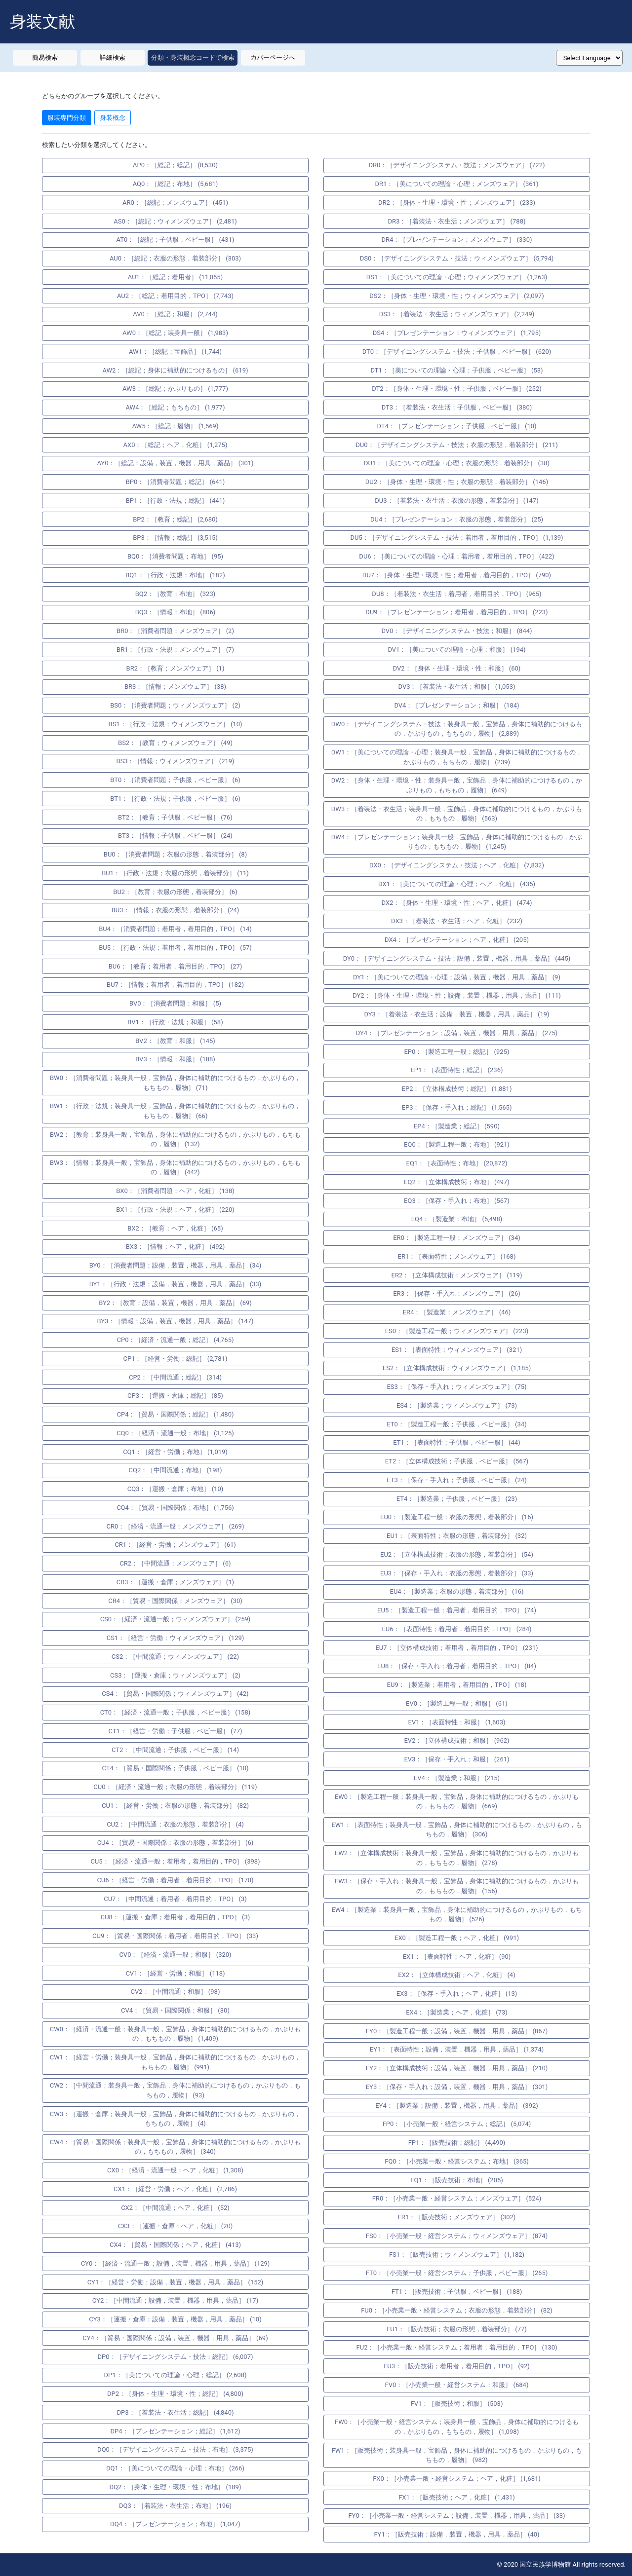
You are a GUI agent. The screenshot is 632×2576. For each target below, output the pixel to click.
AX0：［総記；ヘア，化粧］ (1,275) (175, 444)
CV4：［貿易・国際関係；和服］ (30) (175, 2010)
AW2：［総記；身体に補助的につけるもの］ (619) (175, 370)
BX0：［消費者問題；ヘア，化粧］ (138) (175, 1191)
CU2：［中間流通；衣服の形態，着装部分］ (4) (175, 1824)
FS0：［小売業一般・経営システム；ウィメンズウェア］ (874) (457, 2236)
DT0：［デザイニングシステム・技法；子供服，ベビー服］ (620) (457, 351)
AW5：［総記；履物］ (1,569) (175, 426)
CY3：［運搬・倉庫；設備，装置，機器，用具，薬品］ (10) (175, 2319)
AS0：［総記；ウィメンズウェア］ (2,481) (175, 221)
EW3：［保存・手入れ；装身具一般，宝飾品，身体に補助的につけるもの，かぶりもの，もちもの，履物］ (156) (457, 1886)
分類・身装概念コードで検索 (193, 57)
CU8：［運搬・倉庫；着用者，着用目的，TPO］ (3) (175, 1917)
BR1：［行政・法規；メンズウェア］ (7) (175, 649)
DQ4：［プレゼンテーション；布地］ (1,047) (175, 2524)
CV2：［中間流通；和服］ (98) (175, 1991)
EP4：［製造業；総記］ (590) (457, 1126)
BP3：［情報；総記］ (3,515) (175, 537)
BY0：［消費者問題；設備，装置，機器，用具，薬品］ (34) (175, 1265)
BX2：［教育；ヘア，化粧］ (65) (175, 1228)
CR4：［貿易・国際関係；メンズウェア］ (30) (175, 1601)
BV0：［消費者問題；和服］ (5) (175, 1003)
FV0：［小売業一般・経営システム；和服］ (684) (457, 2385)
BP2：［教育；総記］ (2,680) (175, 519)
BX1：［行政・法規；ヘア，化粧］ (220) (175, 1209)
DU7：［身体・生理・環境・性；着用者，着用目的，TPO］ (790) (456, 575)
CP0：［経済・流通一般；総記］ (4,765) (175, 1340)
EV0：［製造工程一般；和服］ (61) (457, 1703)
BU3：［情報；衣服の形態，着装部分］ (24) (175, 910)
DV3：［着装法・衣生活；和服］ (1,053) (456, 686)
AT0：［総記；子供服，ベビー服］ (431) (176, 239)
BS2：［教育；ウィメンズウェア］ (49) (175, 743)
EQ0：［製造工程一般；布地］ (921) (457, 1144)
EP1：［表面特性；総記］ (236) (456, 1070)
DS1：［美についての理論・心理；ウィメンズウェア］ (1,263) (457, 277)
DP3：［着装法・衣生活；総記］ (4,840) (175, 2412)
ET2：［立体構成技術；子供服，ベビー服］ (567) (457, 1461)
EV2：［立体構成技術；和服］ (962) (456, 1740)
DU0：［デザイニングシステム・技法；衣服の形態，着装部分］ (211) (456, 444)
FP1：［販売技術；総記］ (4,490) (457, 2142)
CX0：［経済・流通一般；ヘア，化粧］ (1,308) (175, 2170)
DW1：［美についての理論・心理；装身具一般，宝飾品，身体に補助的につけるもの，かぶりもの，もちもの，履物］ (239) (456, 757)
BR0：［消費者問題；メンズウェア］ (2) (175, 631)
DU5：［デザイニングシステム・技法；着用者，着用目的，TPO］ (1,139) (456, 537)
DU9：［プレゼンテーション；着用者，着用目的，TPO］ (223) (456, 612)
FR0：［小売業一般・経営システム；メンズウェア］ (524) (457, 2198)
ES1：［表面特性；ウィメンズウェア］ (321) (457, 1349)
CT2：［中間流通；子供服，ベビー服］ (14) (175, 1750)
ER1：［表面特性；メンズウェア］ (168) (457, 1256)
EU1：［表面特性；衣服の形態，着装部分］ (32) (457, 1535)
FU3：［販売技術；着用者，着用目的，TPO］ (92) (457, 2366)
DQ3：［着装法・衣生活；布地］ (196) (175, 2505)
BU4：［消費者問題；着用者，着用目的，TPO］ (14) (175, 929)
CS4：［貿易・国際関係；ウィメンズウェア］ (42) (175, 1693)
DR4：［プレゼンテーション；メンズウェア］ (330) (457, 239)
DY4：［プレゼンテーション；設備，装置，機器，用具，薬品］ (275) (457, 1033)
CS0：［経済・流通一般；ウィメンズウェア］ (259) (175, 1619)
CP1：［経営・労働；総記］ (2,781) (175, 1358)
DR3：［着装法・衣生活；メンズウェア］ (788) (457, 221)
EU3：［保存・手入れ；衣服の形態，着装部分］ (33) (456, 1573)
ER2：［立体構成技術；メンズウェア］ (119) (457, 1275)
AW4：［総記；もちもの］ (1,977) (175, 407)
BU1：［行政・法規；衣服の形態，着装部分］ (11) (175, 873)
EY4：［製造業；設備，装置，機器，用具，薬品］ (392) (456, 2105)
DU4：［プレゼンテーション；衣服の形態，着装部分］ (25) (456, 519)
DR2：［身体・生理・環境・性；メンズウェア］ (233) (456, 202)
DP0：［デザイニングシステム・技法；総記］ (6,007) (175, 2356)
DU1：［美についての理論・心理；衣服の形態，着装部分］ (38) (457, 463)
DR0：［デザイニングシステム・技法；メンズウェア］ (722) (457, 165)
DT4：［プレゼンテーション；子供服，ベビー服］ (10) (456, 426)
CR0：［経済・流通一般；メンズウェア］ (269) (175, 1526)
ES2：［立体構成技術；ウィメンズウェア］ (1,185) (457, 1368)
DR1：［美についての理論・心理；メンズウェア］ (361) (457, 183)
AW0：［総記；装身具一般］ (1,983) (175, 332)
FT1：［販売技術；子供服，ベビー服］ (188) (457, 2291)
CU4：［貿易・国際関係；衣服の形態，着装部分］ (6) (175, 1842)
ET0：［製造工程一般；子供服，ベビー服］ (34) (456, 1424)
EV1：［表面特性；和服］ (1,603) (457, 1722)
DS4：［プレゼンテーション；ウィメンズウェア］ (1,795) (457, 332)
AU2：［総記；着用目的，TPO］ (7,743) (175, 295)
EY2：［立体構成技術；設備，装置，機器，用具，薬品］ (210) (457, 2068)
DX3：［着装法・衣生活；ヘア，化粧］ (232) (456, 921)
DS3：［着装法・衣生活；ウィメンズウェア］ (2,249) (457, 314)
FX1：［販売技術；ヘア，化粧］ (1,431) (456, 2497)
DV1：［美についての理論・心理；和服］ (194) (456, 649)
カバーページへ (272, 57)
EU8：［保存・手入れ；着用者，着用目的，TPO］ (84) (456, 1666)
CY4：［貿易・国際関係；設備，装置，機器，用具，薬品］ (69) (175, 2338)
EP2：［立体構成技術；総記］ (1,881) (457, 1088)
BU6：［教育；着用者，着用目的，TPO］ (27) (175, 966)
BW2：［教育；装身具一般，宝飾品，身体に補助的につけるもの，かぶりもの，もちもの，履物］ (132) (175, 1139)
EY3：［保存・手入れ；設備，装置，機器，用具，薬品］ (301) (457, 2087)
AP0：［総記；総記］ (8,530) (175, 165)
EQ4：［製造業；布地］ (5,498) (457, 1219)
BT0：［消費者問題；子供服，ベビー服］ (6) (175, 780)
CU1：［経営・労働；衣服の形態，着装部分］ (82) (175, 1805)
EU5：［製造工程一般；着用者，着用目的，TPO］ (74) (456, 1610)
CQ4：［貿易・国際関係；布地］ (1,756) (175, 1507)
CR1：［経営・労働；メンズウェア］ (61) (175, 1544)
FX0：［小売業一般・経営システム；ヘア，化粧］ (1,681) (457, 2478)
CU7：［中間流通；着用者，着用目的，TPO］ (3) (175, 1899)
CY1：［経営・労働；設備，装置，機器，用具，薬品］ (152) (175, 2282)
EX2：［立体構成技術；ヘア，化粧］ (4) (456, 1975)
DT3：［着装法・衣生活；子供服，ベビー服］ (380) (457, 407)
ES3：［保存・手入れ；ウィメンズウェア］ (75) (456, 1386)
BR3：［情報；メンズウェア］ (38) (175, 686)
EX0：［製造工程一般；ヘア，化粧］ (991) (457, 1937)
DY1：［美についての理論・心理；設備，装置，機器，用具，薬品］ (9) (456, 977)
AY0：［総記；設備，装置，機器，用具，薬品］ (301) (175, 463)
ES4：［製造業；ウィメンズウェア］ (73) (456, 1405)
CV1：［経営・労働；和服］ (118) (175, 1973)
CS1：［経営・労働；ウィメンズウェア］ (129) (175, 1638)
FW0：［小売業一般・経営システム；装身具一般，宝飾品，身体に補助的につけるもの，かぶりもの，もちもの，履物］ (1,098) (457, 2426)
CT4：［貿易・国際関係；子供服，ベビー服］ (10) (175, 1768)
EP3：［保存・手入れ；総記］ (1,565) (457, 1107)
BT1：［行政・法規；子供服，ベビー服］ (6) (175, 798)
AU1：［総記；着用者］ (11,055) (175, 277)
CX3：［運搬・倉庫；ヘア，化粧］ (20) (175, 2226)
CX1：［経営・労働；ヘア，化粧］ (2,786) (175, 2189)
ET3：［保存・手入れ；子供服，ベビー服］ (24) (456, 1480)
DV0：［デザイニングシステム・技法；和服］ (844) (456, 631)
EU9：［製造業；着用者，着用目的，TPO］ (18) (457, 1684)
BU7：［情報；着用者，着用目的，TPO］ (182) (175, 984)
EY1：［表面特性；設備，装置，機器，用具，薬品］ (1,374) (457, 2049)
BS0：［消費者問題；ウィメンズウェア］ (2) (175, 705)
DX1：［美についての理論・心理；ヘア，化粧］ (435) (456, 884)
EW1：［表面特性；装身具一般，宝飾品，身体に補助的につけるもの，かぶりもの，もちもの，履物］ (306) (456, 1829)
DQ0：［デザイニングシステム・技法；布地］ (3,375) (175, 2449)
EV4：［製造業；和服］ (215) (457, 1778)
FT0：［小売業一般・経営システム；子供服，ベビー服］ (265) (457, 2273)
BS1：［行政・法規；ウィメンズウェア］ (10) (175, 724)
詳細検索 (112, 57)
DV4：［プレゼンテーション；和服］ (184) (456, 705)
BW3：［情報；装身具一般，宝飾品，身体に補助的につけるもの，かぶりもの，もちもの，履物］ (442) (175, 1167)
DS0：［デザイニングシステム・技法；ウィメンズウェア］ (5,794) (457, 258)
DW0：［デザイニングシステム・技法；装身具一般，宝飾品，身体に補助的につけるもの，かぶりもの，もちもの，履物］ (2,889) (456, 729)
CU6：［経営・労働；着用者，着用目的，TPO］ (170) (175, 1880)
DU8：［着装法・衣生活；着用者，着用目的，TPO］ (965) (456, 593)
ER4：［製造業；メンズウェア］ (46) (457, 1312)
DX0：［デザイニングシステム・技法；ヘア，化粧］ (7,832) (456, 865)
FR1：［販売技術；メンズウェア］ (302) (457, 2217)
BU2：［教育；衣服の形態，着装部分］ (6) (175, 892)
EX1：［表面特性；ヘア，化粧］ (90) (457, 1956)
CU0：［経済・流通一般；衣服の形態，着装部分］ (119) (175, 1787)
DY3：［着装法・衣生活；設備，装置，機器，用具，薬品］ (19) (456, 1014)
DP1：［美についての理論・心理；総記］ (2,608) (175, 2375)
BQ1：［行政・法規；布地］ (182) (175, 575)
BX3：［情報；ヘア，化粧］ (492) (175, 1246)
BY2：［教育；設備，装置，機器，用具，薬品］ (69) (175, 1303)
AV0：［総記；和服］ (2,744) (175, 314)
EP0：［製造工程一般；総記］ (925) (456, 1051)
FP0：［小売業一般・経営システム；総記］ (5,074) (457, 2124)
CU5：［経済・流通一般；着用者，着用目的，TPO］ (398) (175, 1861)
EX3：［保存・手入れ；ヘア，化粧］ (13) (456, 1993)
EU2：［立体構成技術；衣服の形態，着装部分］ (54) (456, 1554)
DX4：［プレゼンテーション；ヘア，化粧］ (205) (457, 939)
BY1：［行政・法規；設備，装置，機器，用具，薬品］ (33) (175, 1284)
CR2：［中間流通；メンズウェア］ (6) (175, 1563)
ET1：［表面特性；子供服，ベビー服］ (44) (456, 1442)
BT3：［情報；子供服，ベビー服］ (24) (175, 835)
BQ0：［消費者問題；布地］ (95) (175, 556)
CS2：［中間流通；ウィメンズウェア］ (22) (175, 1656)
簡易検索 (45, 57)
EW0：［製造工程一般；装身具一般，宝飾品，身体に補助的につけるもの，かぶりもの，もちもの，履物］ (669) (457, 1801)
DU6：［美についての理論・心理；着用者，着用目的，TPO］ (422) (456, 556)
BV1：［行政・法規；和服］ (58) (175, 1022)
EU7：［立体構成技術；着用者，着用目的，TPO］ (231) (456, 1647)
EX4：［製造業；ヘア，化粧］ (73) (457, 2012)
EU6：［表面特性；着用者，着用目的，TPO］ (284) (456, 1629)
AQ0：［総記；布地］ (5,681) (175, 183)
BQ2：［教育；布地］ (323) (175, 593)
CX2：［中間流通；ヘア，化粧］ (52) (175, 2207)
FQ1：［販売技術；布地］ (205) (456, 2180)
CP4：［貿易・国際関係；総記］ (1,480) (175, 1414)
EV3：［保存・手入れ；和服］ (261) (456, 1759)
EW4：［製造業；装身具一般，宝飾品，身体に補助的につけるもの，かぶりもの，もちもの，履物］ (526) (456, 1914)
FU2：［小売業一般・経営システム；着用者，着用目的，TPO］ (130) (456, 2347)
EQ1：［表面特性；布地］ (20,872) (457, 1163)
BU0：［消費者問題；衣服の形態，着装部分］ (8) (175, 854)
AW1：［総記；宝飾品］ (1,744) (175, 351)
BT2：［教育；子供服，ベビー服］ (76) (175, 817)
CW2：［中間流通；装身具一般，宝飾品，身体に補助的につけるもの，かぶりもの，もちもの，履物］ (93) (175, 2090)
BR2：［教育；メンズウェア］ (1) (175, 668)
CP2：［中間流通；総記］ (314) (175, 1377)
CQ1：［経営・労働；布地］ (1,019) (175, 1452)
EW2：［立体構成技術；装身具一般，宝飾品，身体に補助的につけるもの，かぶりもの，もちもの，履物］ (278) (457, 1858)
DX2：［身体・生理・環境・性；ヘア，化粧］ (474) (457, 902)
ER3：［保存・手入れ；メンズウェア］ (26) (456, 1293)
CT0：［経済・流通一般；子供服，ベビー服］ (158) (175, 1712)
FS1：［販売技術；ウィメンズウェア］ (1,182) (456, 2254)
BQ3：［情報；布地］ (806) (175, 612)
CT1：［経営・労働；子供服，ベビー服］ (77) (175, 1731)
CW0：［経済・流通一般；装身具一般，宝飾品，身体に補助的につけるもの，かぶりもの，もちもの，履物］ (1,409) (175, 2034)
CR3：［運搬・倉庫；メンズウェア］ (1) (175, 1582)
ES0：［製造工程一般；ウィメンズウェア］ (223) (457, 1331)
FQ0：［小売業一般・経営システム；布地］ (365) (457, 2161)
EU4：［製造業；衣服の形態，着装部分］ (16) (457, 1591)
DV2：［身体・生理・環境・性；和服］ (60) (457, 668)
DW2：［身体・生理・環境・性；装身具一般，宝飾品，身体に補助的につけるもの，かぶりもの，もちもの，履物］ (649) (456, 785)
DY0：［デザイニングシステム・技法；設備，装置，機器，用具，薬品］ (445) (457, 958)
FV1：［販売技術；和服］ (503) (457, 2403)
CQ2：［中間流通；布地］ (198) (175, 1470)
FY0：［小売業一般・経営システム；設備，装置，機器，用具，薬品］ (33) (456, 2515)
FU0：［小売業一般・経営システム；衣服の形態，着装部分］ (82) (457, 2310)
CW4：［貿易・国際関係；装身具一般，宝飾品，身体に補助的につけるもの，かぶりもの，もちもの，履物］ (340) (175, 2147)
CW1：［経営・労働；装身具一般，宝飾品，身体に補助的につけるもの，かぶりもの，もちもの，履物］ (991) (175, 2062)
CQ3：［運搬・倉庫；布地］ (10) (175, 1489)
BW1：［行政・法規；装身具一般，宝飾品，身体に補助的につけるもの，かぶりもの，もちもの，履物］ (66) (175, 1111)
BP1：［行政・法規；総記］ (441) (175, 500)
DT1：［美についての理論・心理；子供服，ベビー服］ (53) (456, 370)
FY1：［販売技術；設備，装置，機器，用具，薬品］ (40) (456, 2534)
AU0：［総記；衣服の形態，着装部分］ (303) (175, 258)
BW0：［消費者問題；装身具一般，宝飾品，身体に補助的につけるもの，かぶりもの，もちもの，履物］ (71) (175, 1082)
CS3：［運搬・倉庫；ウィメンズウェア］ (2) (175, 1675)
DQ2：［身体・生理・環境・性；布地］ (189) (175, 2487)
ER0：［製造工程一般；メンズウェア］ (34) (456, 1237)
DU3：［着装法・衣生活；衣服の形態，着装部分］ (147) (456, 500)
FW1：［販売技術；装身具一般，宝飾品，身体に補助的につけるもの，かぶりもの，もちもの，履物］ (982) (456, 2455)
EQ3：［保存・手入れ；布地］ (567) (457, 1200)
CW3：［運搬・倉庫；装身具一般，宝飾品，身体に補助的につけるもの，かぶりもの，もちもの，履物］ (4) (175, 2119)
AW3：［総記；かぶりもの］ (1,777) (175, 388)
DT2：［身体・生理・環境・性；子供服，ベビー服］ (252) (457, 388)
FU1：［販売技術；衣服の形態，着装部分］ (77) (457, 2329)
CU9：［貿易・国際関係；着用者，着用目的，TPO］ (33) (175, 1936)
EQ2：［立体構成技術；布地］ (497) (457, 1182)
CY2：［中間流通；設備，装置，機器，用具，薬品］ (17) (175, 2300)
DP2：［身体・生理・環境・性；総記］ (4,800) (175, 2393)
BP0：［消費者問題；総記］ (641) (175, 481)
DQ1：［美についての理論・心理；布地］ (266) (175, 2468)
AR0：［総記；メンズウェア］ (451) (175, 202)
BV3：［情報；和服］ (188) (175, 1059)
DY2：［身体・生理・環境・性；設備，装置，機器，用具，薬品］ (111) (457, 995)
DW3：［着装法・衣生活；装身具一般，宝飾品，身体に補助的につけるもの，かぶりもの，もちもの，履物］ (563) (456, 813)
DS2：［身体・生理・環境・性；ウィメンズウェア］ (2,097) (456, 295)
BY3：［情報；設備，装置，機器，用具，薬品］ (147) (175, 1321)
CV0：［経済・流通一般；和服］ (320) (175, 1954)
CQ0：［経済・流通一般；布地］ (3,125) (175, 1433)
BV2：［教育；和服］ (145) (175, 1041)
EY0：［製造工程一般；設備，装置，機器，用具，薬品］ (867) (457, 2031)
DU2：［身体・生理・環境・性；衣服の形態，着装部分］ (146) (456, 481)
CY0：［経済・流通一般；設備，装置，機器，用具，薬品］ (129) (175, 2263)
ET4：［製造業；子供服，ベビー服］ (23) (456, 1498)
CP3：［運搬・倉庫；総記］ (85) (175, 1395)
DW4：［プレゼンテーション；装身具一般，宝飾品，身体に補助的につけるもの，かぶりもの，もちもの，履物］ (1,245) (456, 842)
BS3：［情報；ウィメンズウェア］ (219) (175, 761)
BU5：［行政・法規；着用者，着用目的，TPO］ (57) (175, 947)
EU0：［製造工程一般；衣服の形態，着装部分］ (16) (456, 1517)
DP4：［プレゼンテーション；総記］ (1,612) (175, 2431)
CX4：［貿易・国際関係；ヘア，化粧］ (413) (175, 2244)
